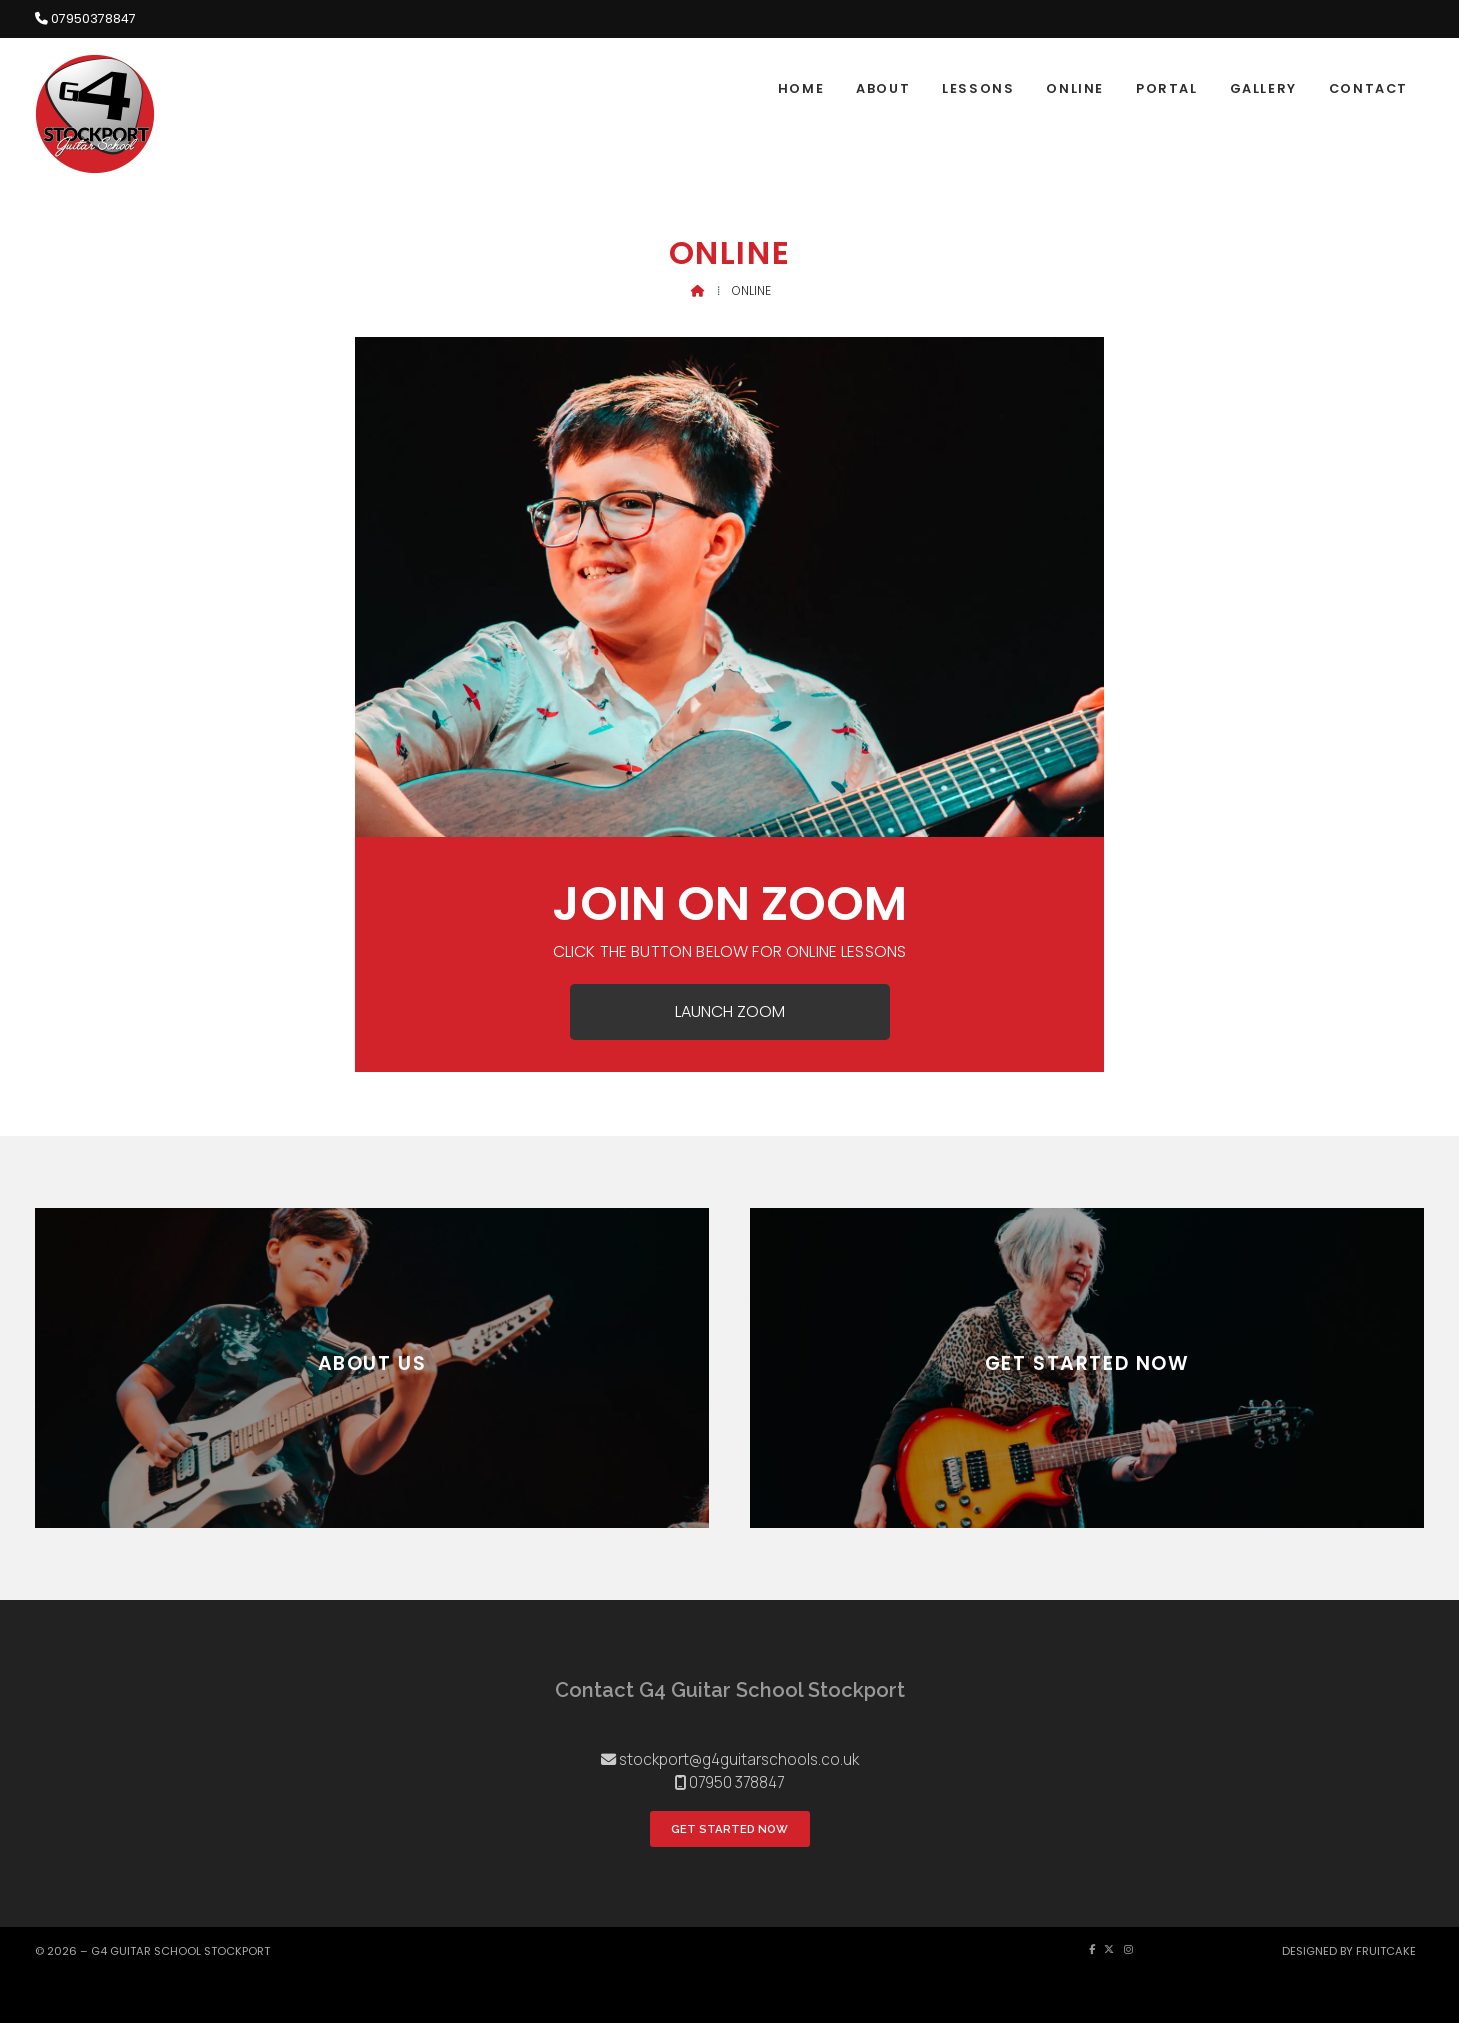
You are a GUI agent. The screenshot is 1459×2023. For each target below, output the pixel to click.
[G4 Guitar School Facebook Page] (1402, 50)
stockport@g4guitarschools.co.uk (739, 1759)
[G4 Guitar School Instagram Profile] (1419, 50)
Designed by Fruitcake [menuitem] (1349, 1951)
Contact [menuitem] (1368, 88)
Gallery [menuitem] (1263, 88)
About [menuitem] (883, 88)
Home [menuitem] (801, 88)
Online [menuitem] (1075, 88)
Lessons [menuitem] (978, 88)
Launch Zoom (730, 1011)
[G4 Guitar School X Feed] (1109, 1949)
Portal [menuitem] (1167, 88)
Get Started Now (729, 1829)
